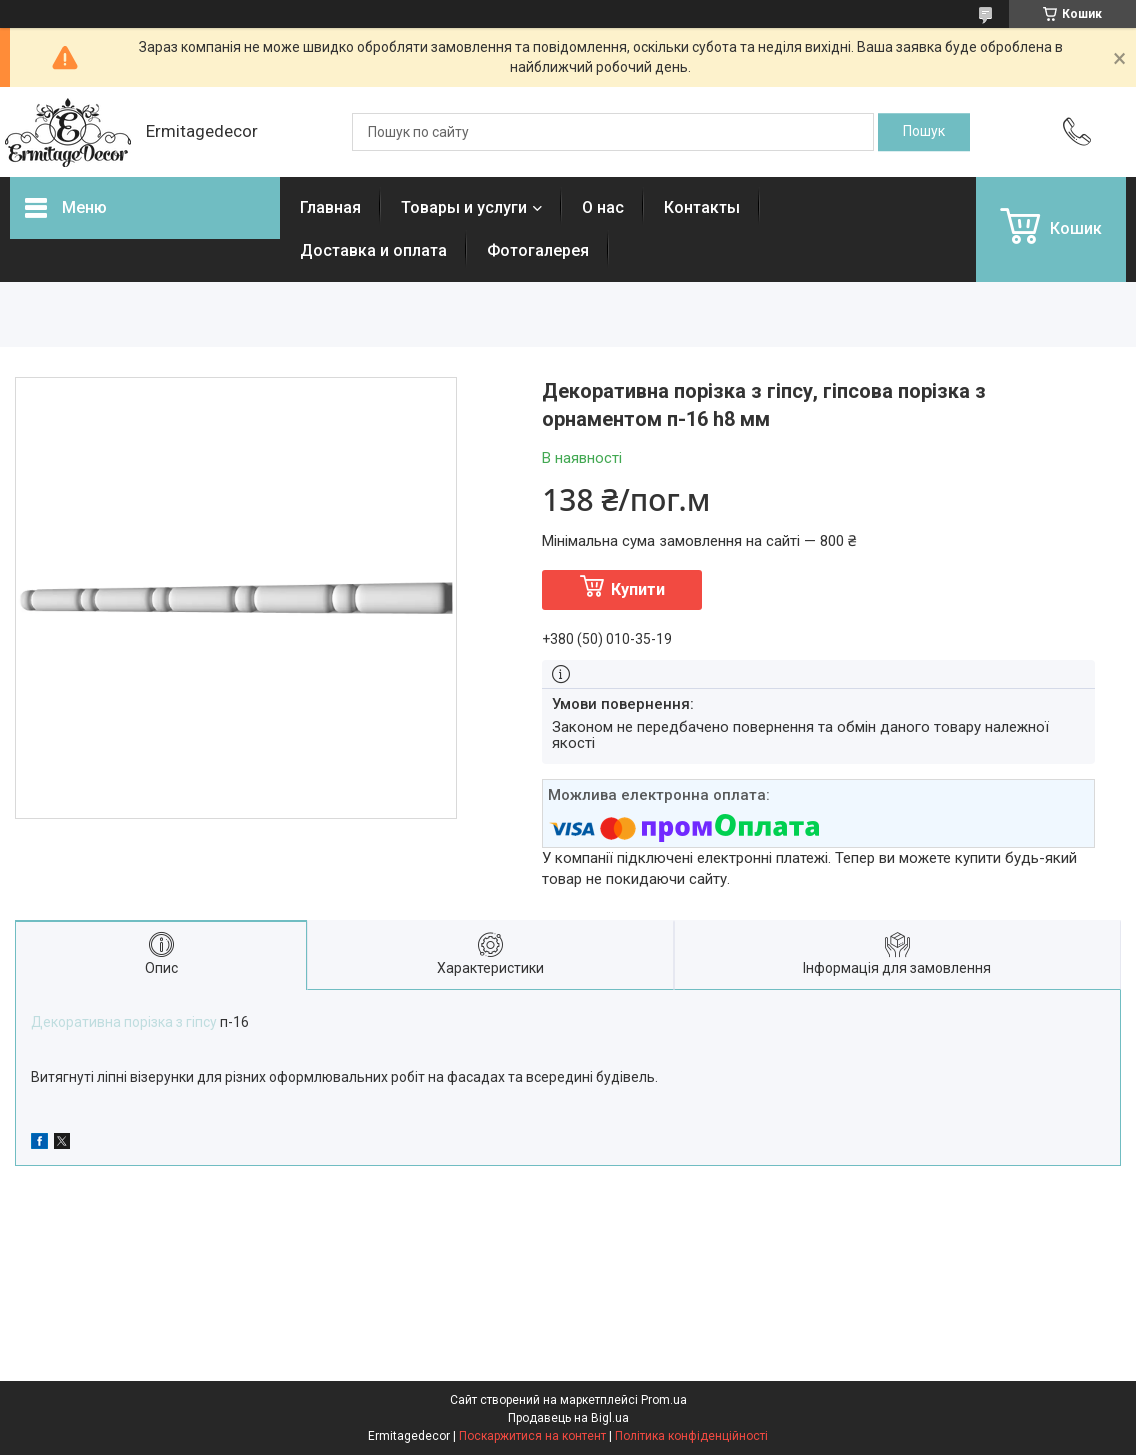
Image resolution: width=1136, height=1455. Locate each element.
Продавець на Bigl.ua (568, 1418)
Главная (330, 207)
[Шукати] (924, 132)
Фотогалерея (538, 250)
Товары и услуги (464, 207)
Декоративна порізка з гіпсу (124, 1022)
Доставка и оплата (373, 250)
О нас (603, 207)
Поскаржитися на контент (532, 1436)
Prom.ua (664, 1400)
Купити (638, 589)
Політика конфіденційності (691, 1436)
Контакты (702, 207)
